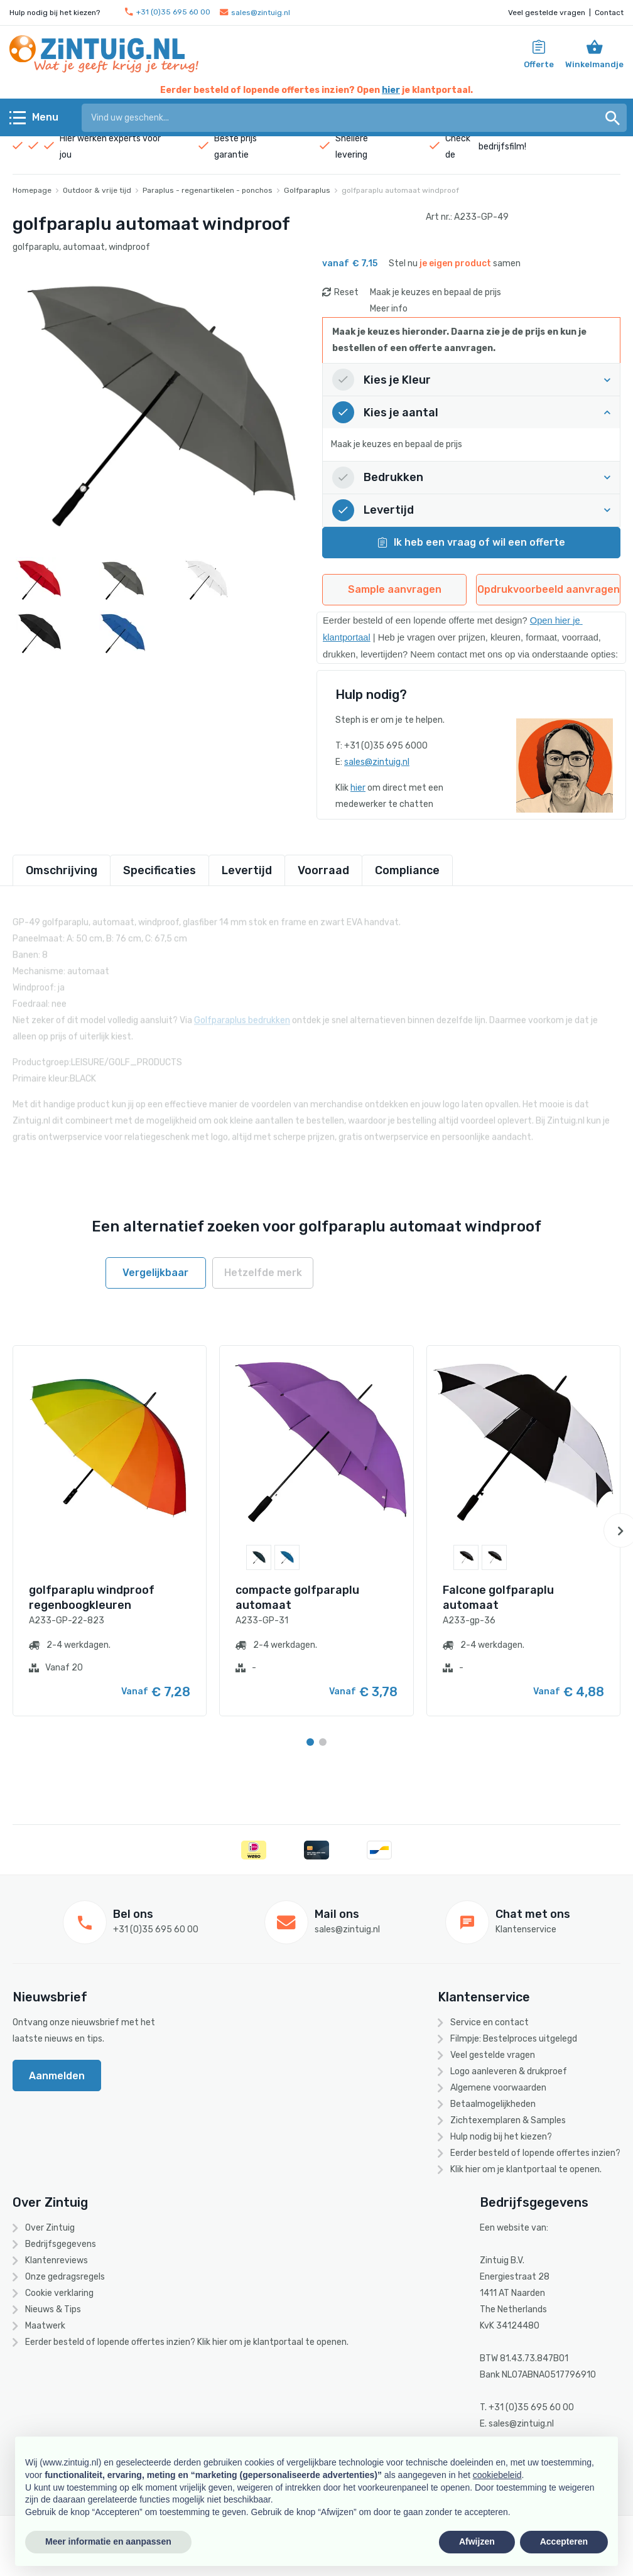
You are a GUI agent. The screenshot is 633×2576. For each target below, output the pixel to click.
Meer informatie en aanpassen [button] (108, 2541)
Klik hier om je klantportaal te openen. (526, 2169)
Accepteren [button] (564, 2541)
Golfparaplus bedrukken (242, 1010)
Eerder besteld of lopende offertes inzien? (535, 2153)
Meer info (389, 308)
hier (391, 90)
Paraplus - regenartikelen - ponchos (208, 190)
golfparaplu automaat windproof (400, 190)
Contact (609, 12)
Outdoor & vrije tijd (97, 190)
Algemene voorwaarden (498, 2087)
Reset (346, 292)
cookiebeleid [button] (497, 2475)
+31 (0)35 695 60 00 (167, 12)
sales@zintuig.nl (255, 12)
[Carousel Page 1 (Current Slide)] (310, 1742)
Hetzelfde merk (263, 1273)
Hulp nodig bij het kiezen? (501, 2136)
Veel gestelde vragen (546, 12)
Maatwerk (45, 2325)
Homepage (32, 190)
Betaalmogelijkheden (493, 2104)
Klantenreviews (56, 2260)
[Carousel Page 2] (323, 1742)
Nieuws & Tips (53, 2309)
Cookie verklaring (59, 2293)
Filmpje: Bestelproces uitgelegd (513, 2038)
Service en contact (489, 2022)
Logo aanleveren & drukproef (508, 2071)
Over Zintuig (50, 2227)
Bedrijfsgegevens (60, 2244)
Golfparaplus (307, 190)
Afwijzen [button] (477, 2541)
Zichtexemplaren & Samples (508, 2120)
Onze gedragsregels (65, 2276)
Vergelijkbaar (155, 1273)
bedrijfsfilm (501, 146)
